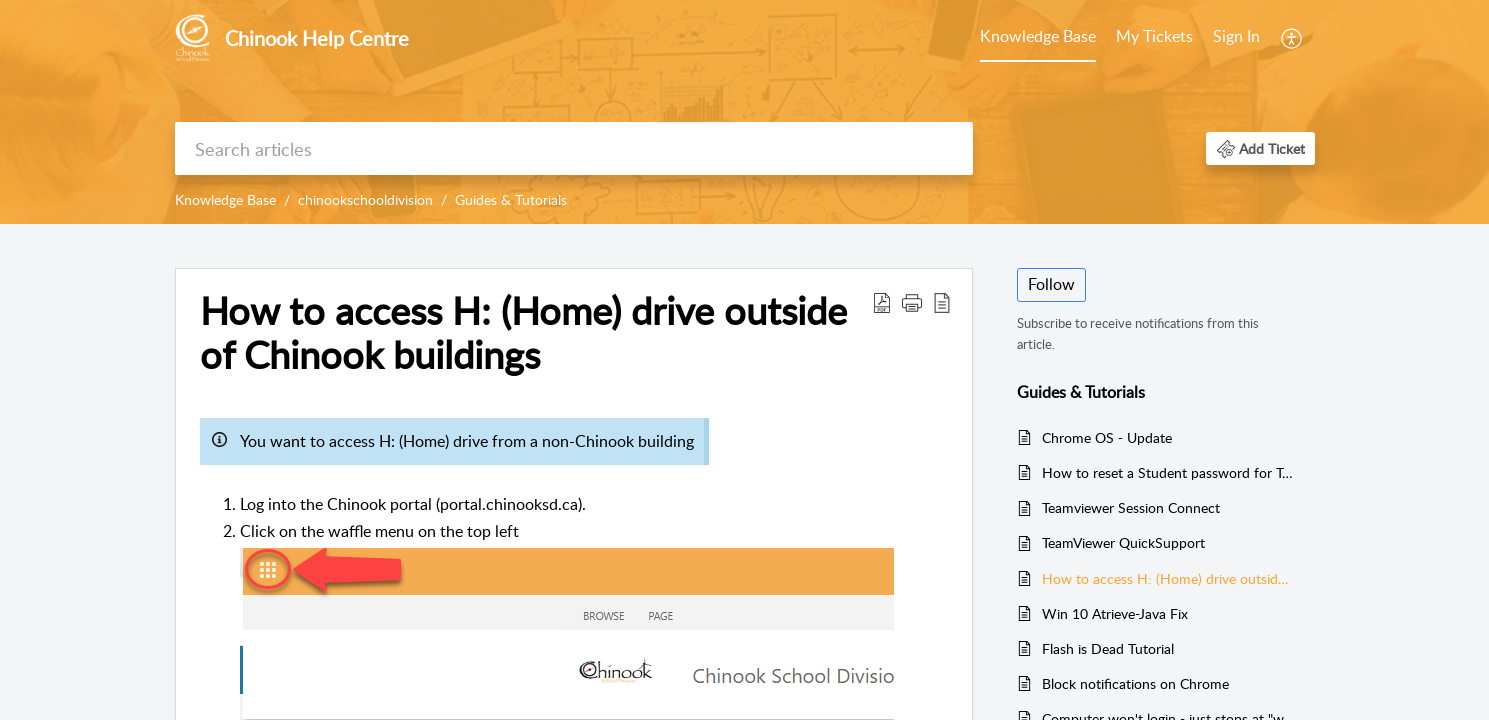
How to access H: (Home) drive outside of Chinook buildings (1168, 578)
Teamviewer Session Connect (1131, 507)
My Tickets (1154, 36)
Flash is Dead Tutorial (1108, 648)
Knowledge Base (1038, 36)
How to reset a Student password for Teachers (1168, 472)
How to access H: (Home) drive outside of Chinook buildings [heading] (523, 333)
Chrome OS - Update (1107, 437)
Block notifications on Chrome (1135, 683)
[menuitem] (1038, 38)
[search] (574, 148)
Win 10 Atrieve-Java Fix (1115, 613)
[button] (1292, 38)
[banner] (744, 112)
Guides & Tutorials (511, 199)
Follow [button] (1051, 284)
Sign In (1236, 36)
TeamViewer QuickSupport (1123, 542)
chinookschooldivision (365, 199)
